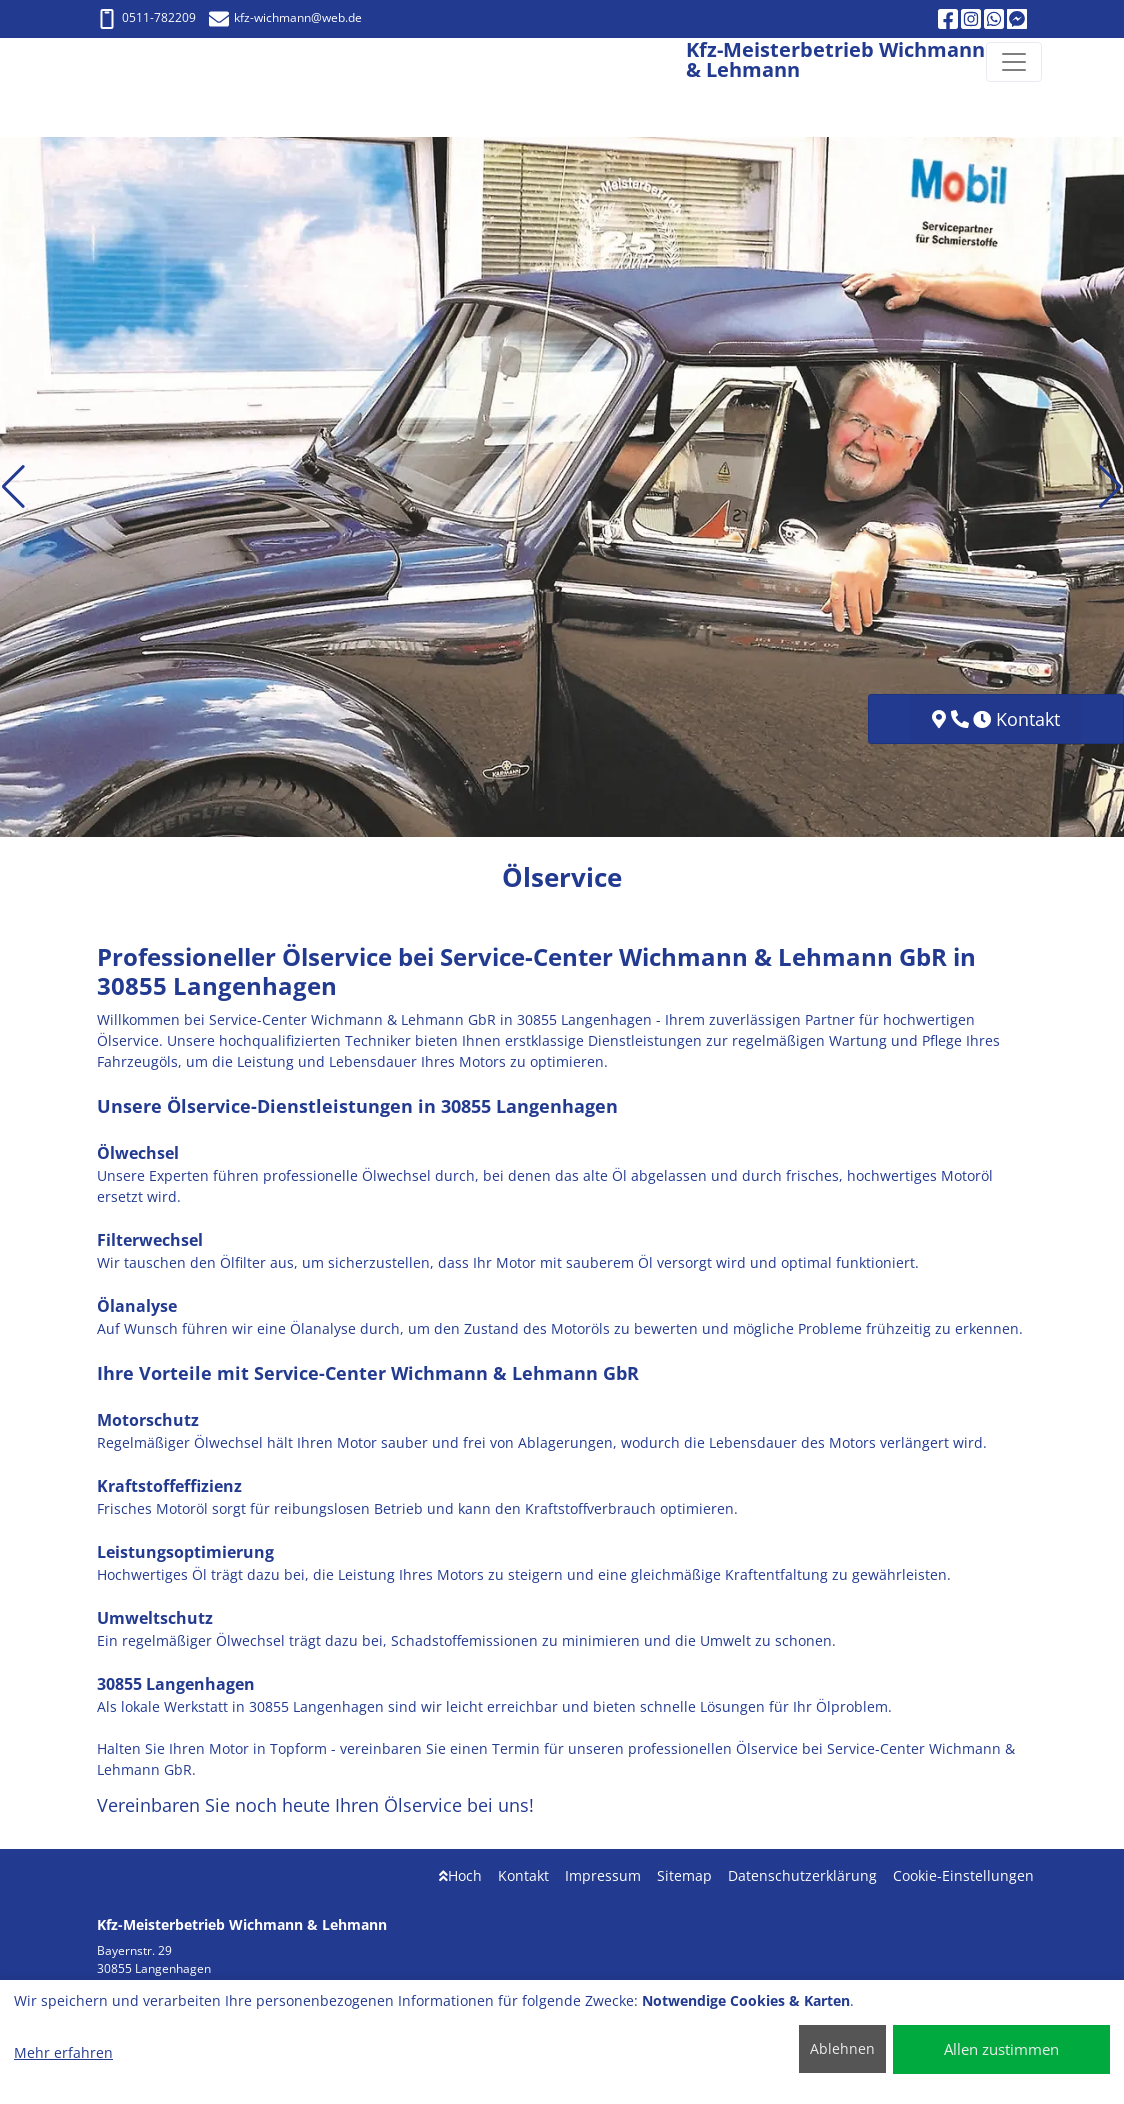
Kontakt (523, 1875)
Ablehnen (842, 2048)
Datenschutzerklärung (802, 1875)
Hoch (460, 1875)
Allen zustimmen (1001, 2049)
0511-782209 (146, 17)
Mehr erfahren (63, 2052)
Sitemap (684, 1875)
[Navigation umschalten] (1014, 62)
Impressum (603, 1875)
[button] (13, 487)
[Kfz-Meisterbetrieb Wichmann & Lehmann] (92, 61)
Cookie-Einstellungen (963, 1875)
